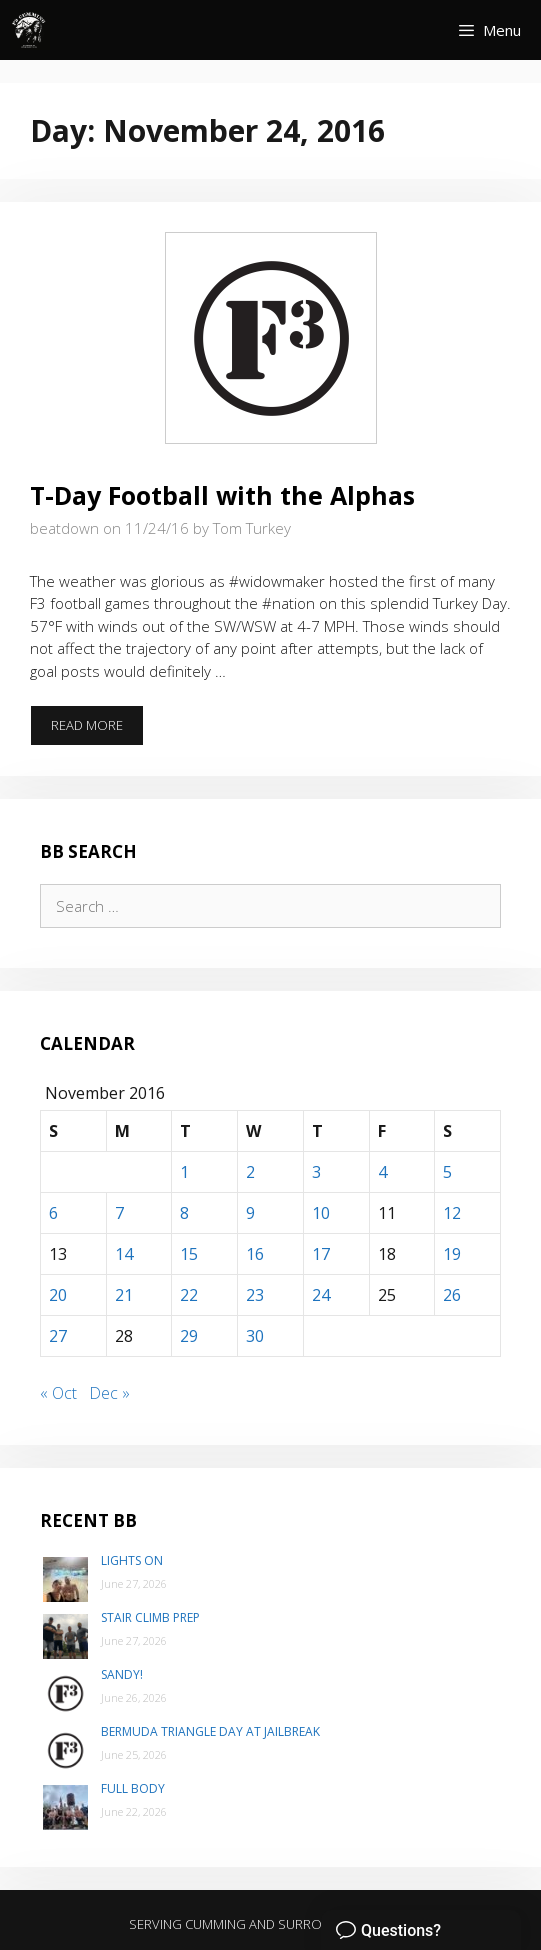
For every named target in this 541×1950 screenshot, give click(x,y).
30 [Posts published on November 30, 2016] (255, 1336)
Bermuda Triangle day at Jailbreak (210, 1731)
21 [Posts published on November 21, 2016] (124, 1295)
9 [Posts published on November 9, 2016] (250, 1213)
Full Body (133, 1788)
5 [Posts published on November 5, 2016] (447, 1172)
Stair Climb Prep (150, 1617)
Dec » (109, 1393)
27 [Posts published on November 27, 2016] (58, 1336)
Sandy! (122, 1674)
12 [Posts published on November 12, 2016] (452, 1213)
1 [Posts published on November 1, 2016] (184, 1172)
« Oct (58, 1393)
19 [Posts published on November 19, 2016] (452, 1254)
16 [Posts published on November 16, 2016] (255, 1254)
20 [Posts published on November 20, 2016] (58, 1295)
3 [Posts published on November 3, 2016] (316, 1172)
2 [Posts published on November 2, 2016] (250, 1172)
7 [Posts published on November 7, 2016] (119, 1213)
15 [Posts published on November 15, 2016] (189, 1254)
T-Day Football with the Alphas (222, 495)
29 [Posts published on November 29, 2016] (189, 1336)
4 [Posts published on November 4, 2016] (382, 1172)
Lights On (132, 1560)
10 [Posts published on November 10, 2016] (321, 1213)
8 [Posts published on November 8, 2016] (184, 1213)
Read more (97, 731)
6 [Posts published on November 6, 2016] (53, 1213)
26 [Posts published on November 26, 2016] (452, 1295)
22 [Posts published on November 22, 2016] (189, 1295)
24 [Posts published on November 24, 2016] (321, 1295)
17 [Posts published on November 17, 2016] (321, 1254)
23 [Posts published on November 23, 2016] (255, 1295)
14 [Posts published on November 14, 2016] (124, 1254)
